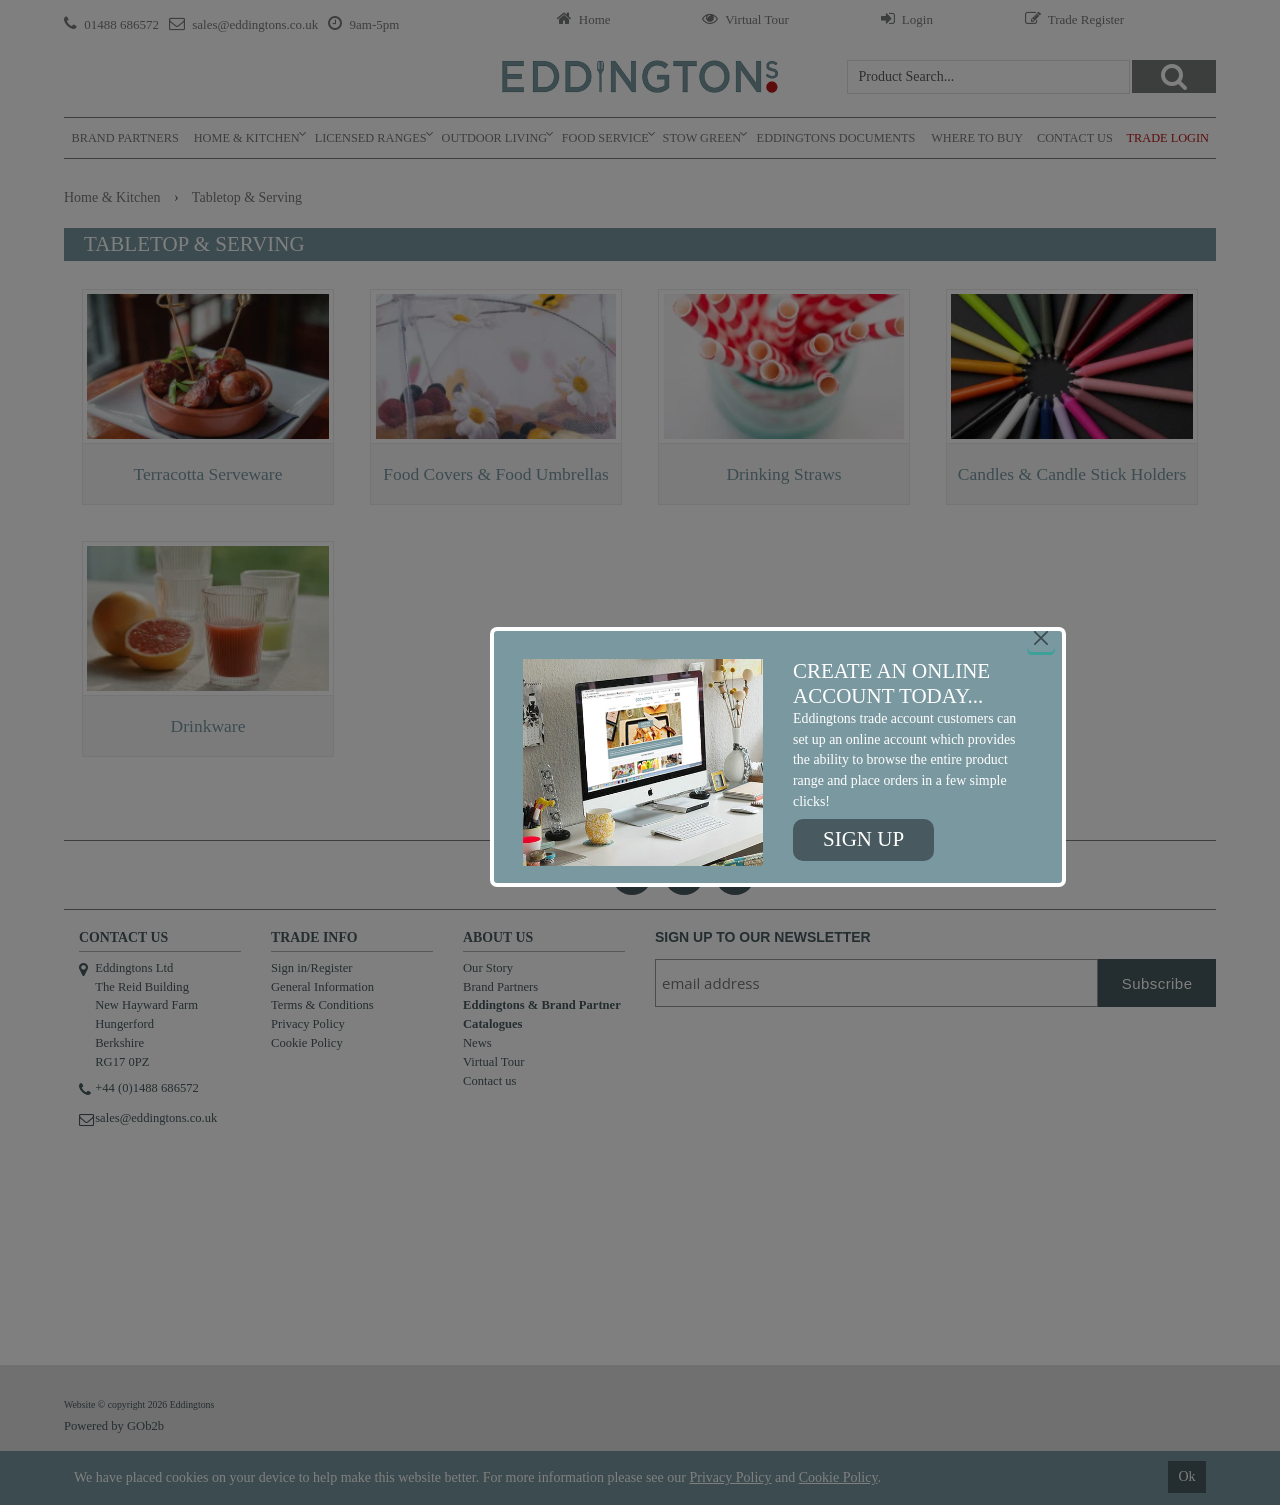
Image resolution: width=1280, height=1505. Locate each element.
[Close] (1041, 638)
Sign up (863, 839)
